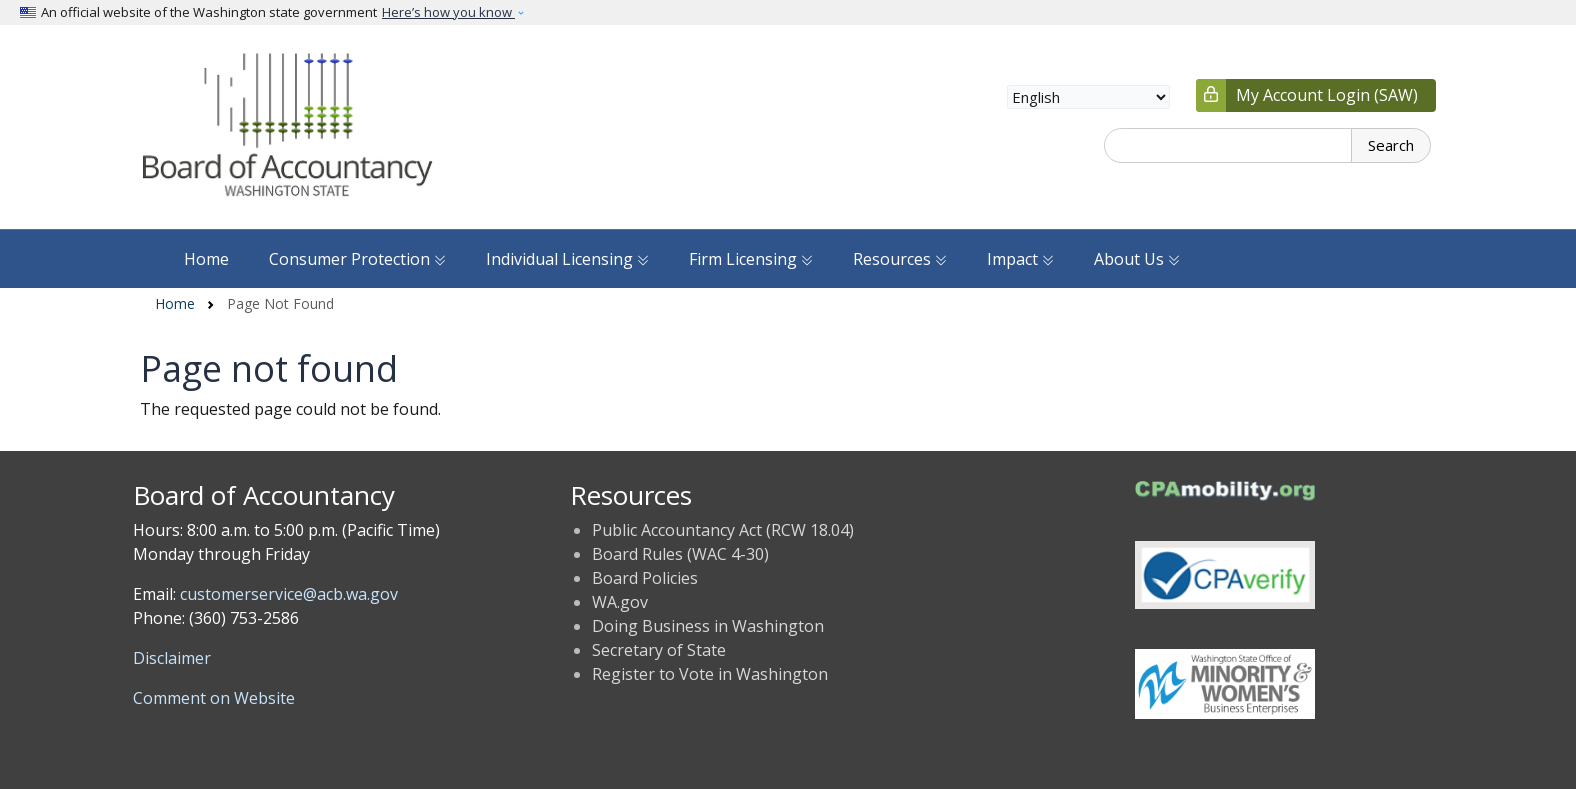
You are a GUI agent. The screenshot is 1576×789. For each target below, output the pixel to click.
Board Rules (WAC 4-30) (680, 554)
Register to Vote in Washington (710, 674)
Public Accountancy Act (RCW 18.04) (723, 530)
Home (206, 259)
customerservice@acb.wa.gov (289, 594)
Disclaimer (172, 658)
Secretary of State (659, 650)
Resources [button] (900, 259)
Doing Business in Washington (708, 626)
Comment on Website (214, 698)
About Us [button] (1137, 259)
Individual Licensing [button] (567, 259)
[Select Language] (1088, 97)
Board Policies (645, 578)
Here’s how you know (448, 12)
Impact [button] (1020, 259)
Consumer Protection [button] (357, 259)
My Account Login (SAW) (1327, 95)
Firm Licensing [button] (751, 259)
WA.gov (620, 602)
